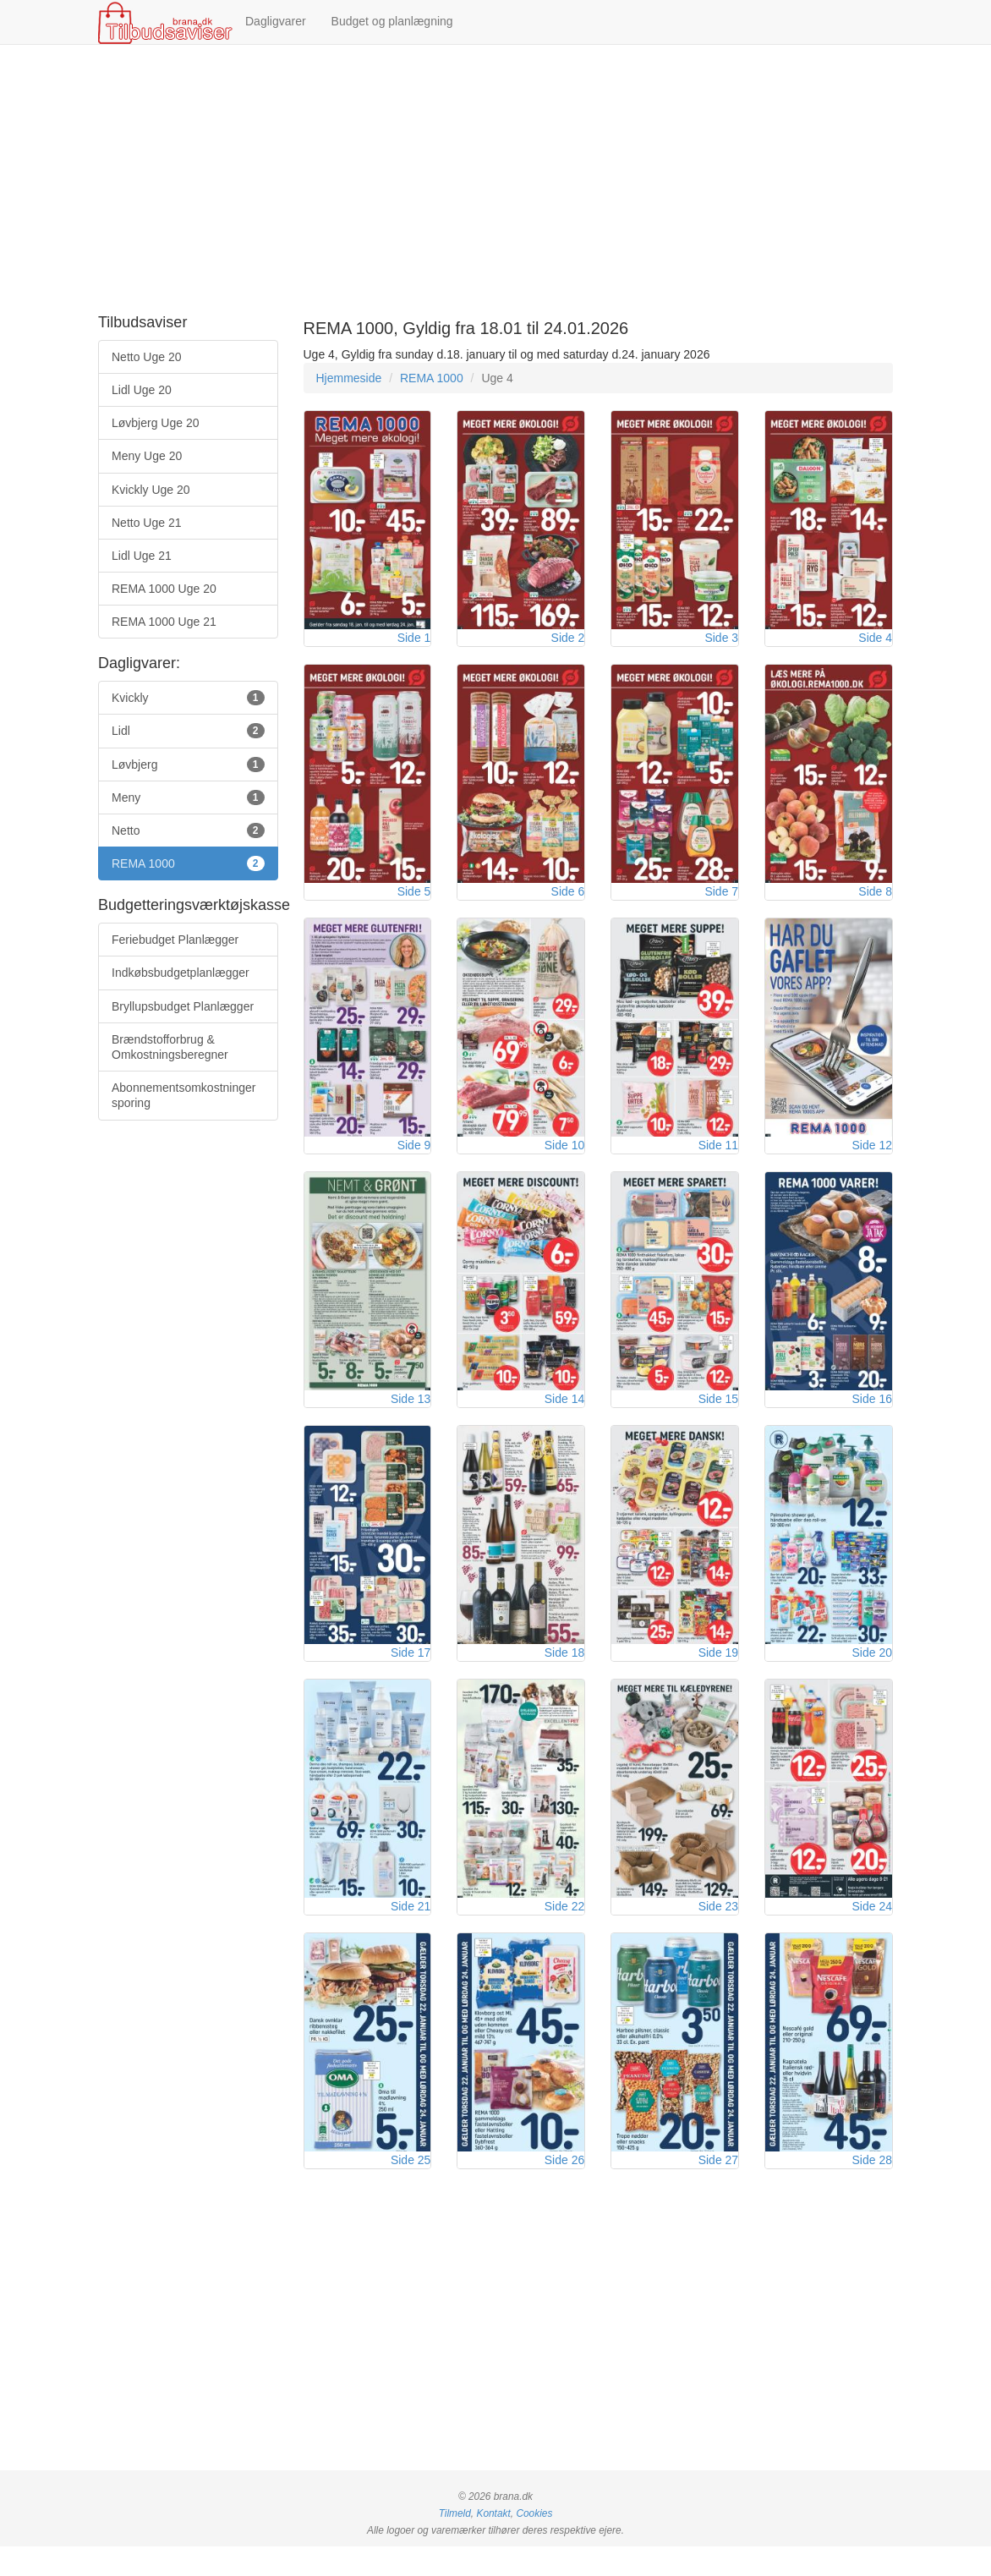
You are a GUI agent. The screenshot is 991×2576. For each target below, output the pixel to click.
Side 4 (875, 642)
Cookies (534, 2543)
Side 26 (564, 2189)
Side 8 (875, 900)
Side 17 (410, 1673)
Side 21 (410, 1931)
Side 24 (872, 1931)
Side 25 (410, 2189)
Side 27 (718, 2189)
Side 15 (718, 1415)
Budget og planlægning (392, 21)
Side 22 (564, 1931)
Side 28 (872, 2189)
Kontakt (493, 2543)
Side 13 (410, 1415)
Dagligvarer (275, 21)
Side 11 (718, 1158)
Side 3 (721, 642)
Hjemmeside (349, 378)
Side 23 (718, 1931)
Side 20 (872, 1673)
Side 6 (568, 900)
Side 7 (721, 900)
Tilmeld (455, 2543)
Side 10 (564, 1158)
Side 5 (414, 900)
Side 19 (718, 1673)
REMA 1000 (431, 378)
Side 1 (414, 642)
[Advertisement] (495, 180)
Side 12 (872, 1158)
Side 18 (564, 1673)
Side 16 (872, 1415)
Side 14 (564, 1415)
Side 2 (568, 642)
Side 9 (414, 1158)
